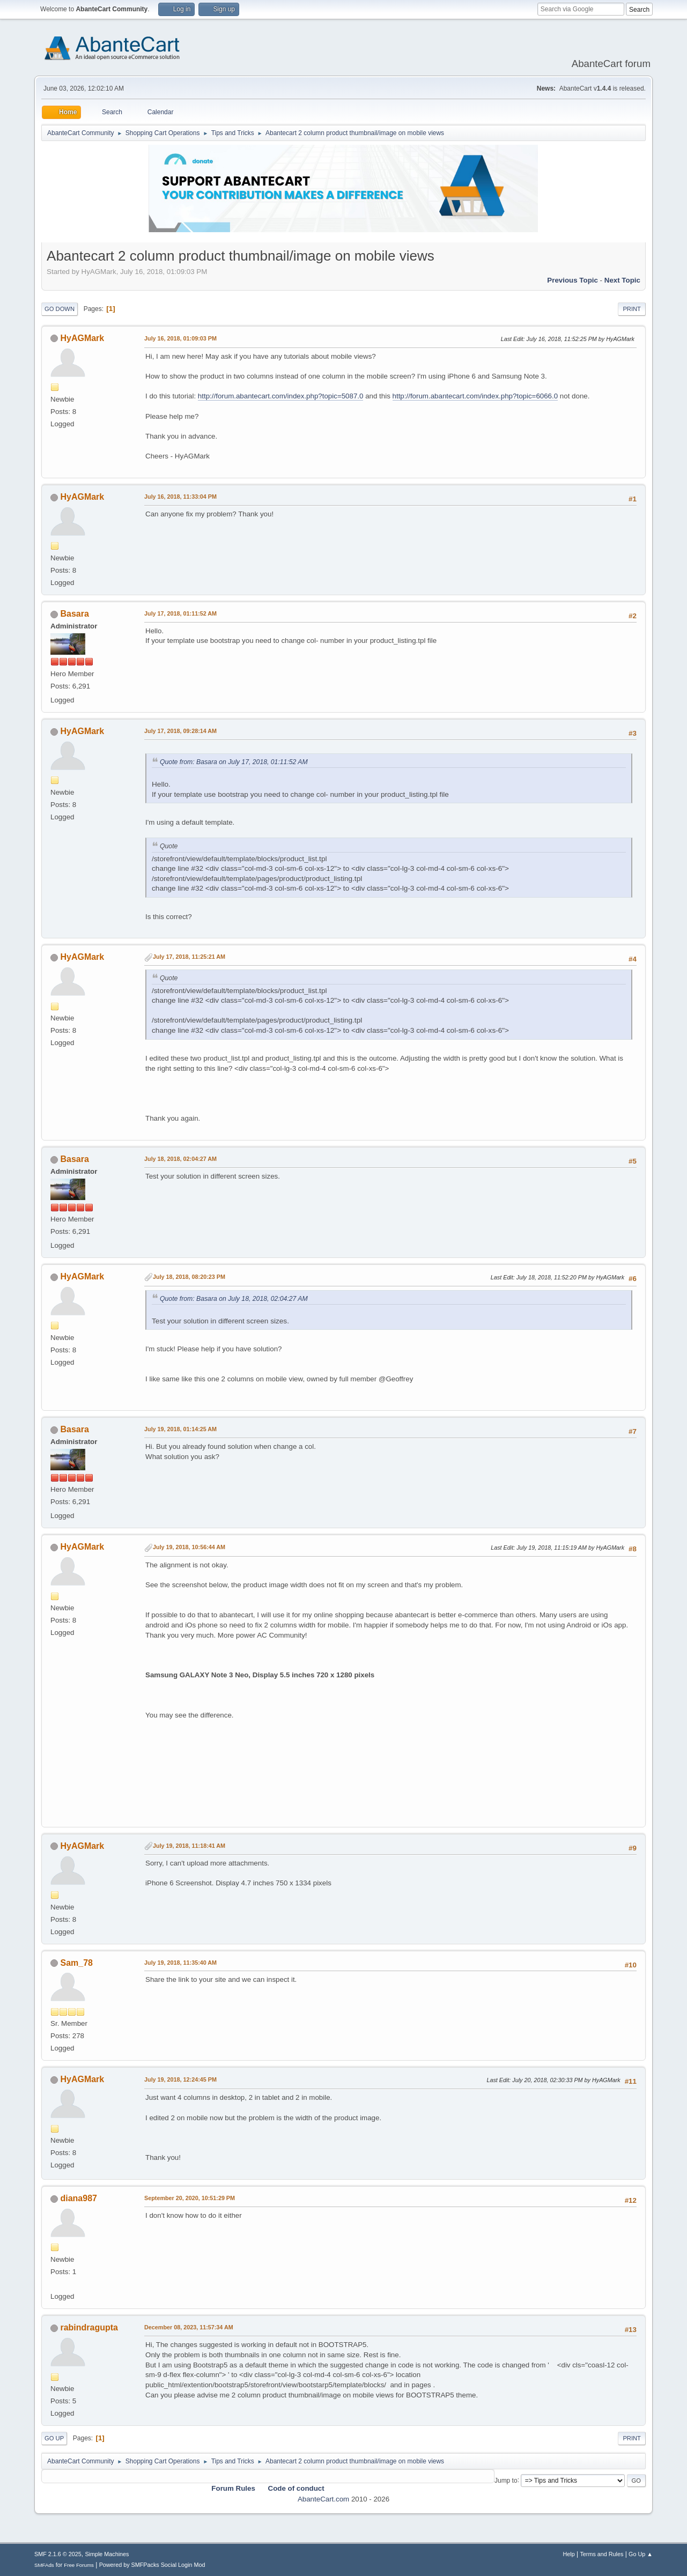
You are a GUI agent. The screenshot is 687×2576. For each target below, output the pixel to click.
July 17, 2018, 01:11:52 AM (180, 613)
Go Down (60, 309)
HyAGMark (83, 338)
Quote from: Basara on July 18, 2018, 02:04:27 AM (234, 1298)
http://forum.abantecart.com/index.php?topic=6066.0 (475, 396)
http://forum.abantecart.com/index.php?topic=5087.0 (281, 396)
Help (568, 2554)
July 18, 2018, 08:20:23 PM (189, 1277)
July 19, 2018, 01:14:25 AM (180, 1429)
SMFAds (44, 2565)
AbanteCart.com (323, 2499)
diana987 (79, 2198)
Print (632, 309)
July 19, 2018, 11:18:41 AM (189, 1845)
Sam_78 (77, 1962)
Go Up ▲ (641, 2554)
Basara (75, 613)
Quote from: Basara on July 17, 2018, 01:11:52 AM (234, 762)
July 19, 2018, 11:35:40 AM (180, 1962)
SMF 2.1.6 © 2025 (58, 2554)
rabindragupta (89, 2327)
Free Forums (79, 2565)
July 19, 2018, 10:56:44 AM (189, 1547)
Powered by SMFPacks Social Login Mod (152, 2565)
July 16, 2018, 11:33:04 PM (180, 496)
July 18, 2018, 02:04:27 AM (180, 1159)
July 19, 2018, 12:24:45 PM (180, 2079)
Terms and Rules (601, 2554)
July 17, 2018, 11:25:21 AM (189, 956)
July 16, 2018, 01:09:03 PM (180, 338)
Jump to (506, 2480)
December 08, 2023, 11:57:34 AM (188, 2327)
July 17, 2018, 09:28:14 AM (180, 731)
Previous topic (572, 280)
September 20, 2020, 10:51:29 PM (189, 2198)
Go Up (54, 2438)
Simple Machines (107, 2554)
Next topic (622, 280)
